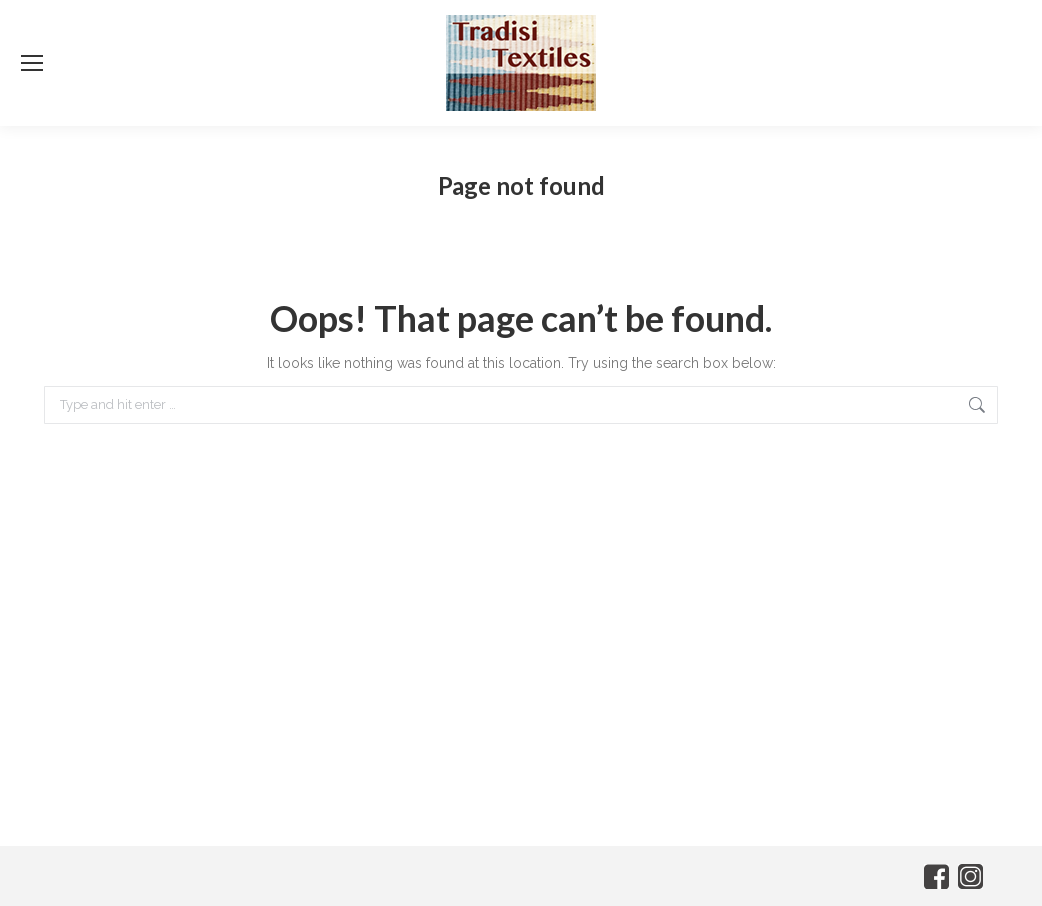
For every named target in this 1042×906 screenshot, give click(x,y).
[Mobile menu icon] (32, 63)
